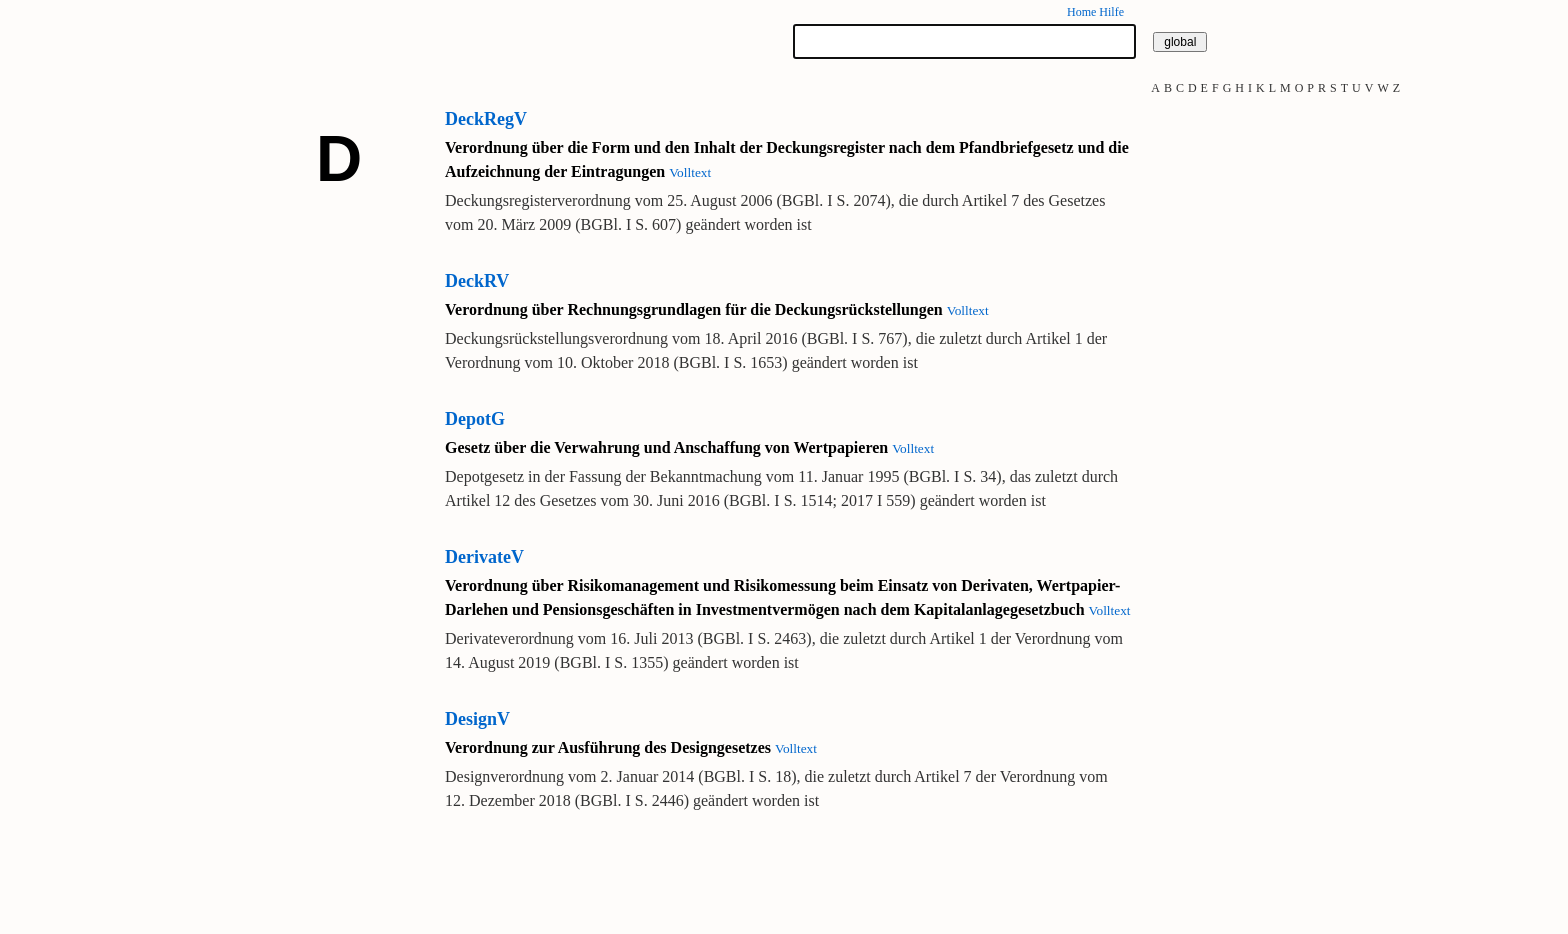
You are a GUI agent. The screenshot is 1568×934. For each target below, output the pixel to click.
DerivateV (484, 557)
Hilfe (1111, 12)
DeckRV (477, 281)
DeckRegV (486, 119)
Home (1081, 12)
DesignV (477, 719)
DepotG (475, 419)
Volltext (690, 172)
